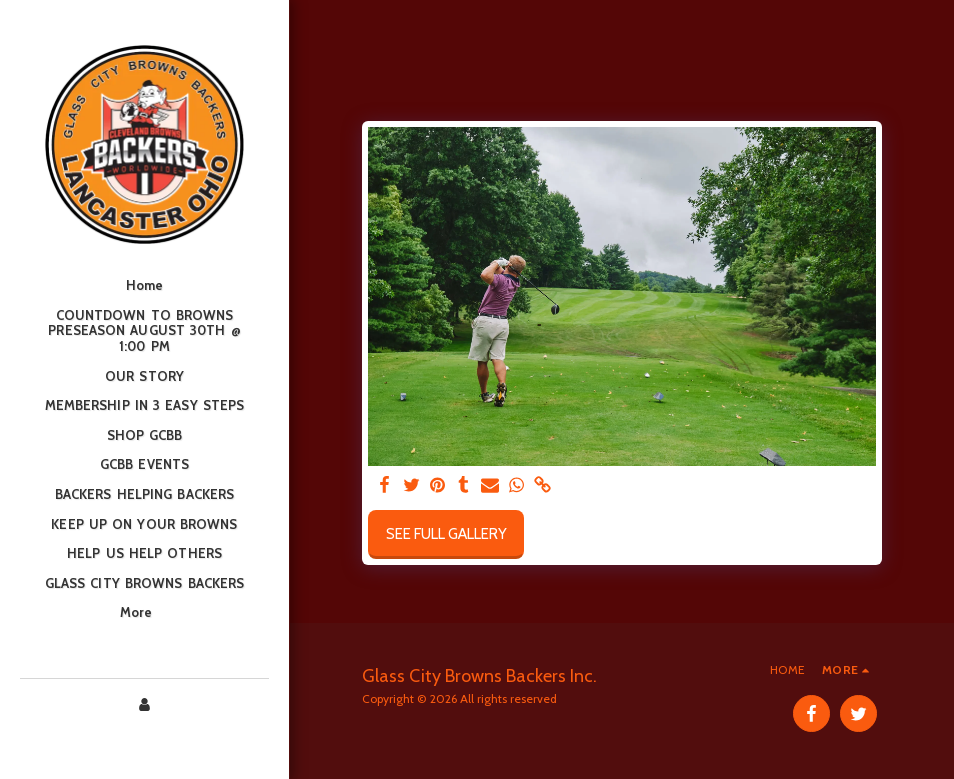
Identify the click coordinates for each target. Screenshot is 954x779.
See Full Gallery (446, 534)
